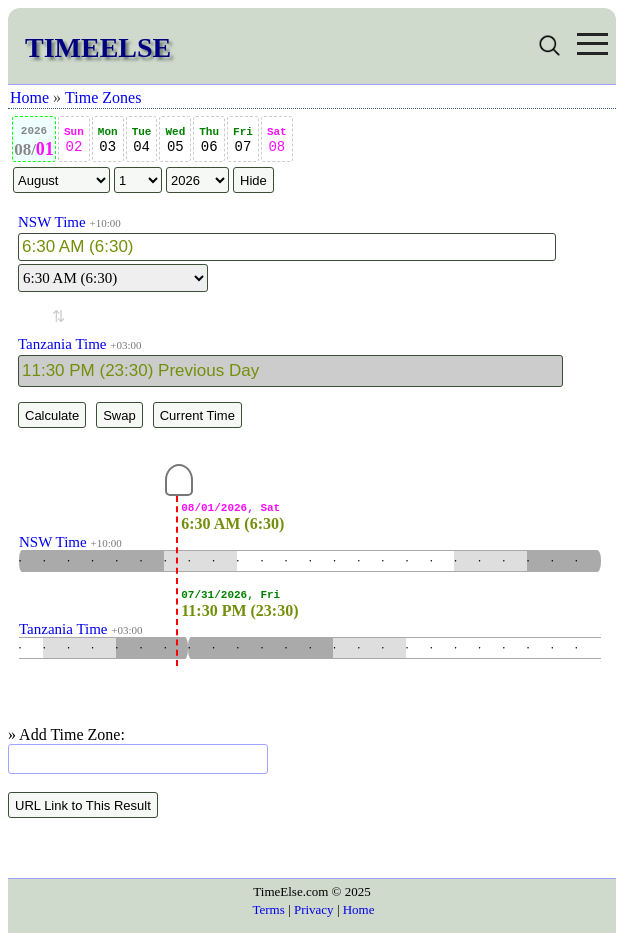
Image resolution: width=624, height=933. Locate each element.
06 (209, 140)
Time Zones (103, 97)
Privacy (314, 909)
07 (243, 140)
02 (74, 140)
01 (34, 142)
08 (277, 140)
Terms (268, 909)
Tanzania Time (62, 344)
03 (108, 140)
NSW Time (52, 222)
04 (142, 140)
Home (29, 97)
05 (175, 140)
